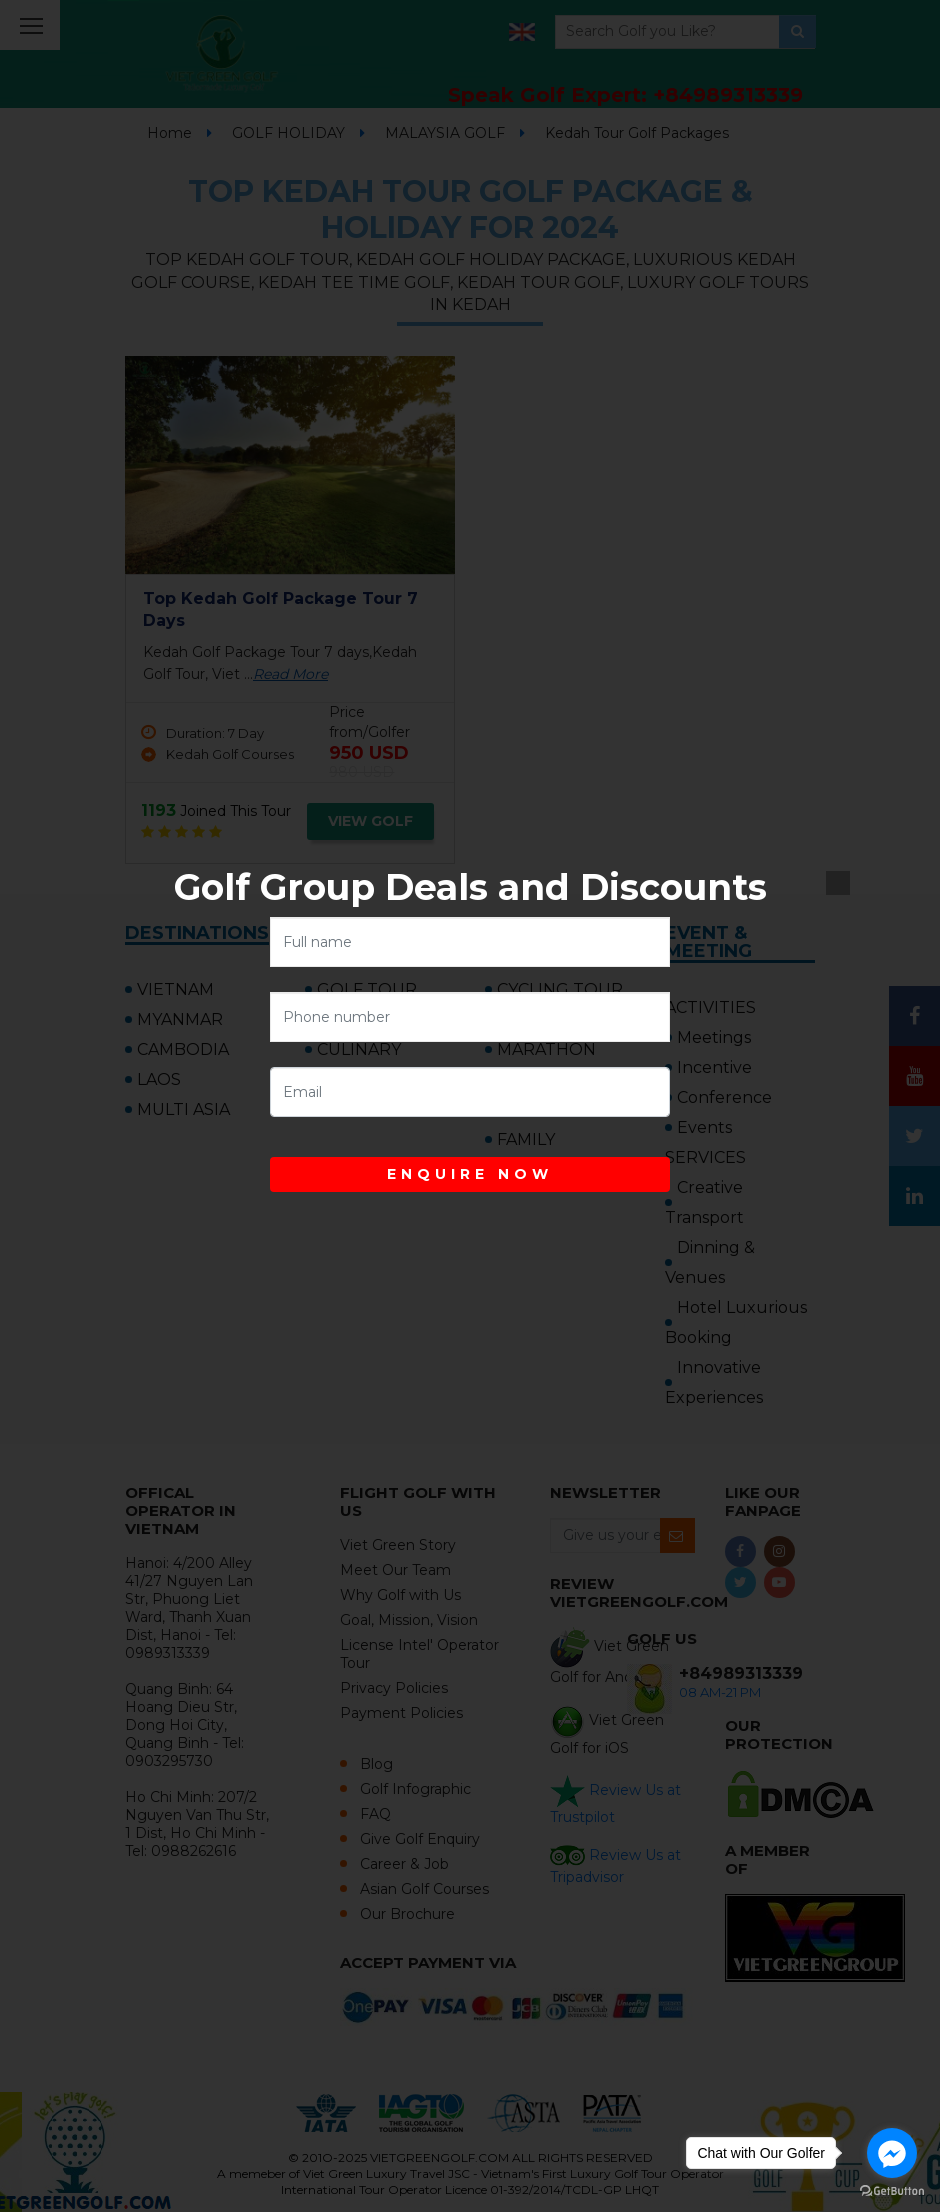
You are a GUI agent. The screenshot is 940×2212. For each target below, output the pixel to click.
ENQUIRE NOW (470, 1174)
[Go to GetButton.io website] (892, 2191)
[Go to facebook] (892, 2153)
